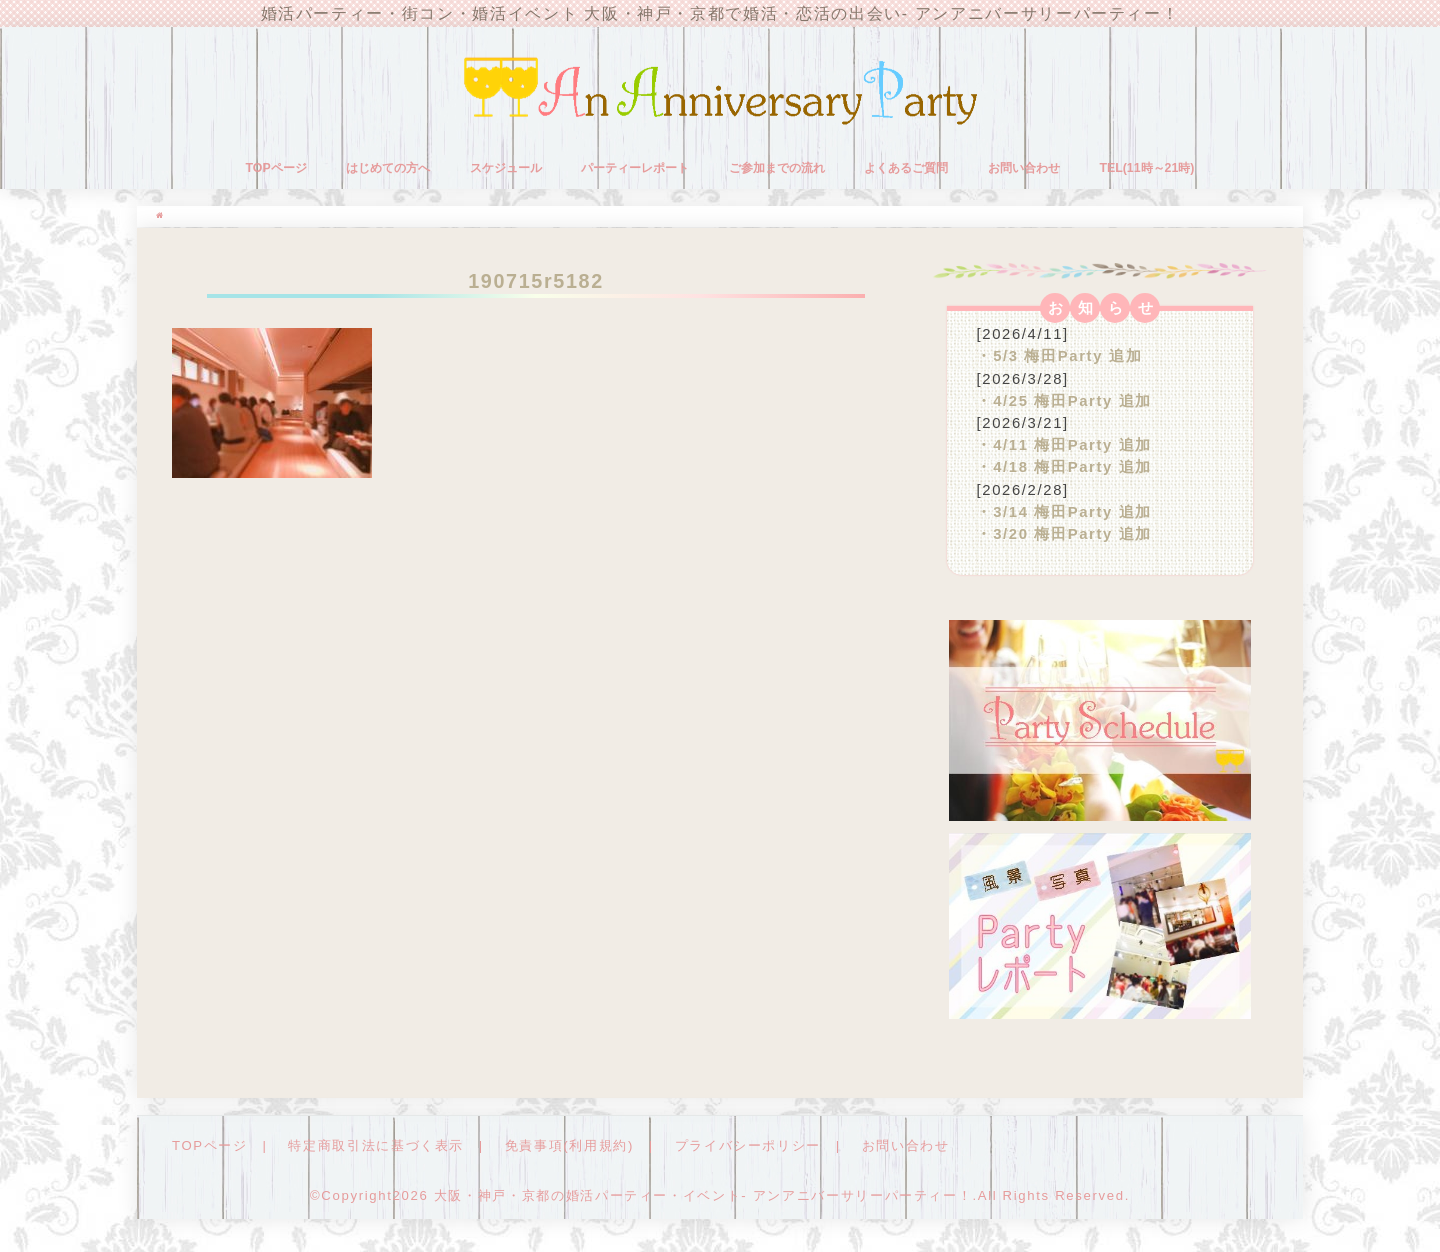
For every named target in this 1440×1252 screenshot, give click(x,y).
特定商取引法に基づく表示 (376, 1145)
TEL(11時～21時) (1146, 168)
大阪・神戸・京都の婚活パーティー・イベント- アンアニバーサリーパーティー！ (703, 1195)
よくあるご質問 (906, 168)
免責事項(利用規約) (569, 1145)
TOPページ (276, 168)
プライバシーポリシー (748, 1145)
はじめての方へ (388, 168)
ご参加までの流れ (777, 168)
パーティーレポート (635, 168)
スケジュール (506, 168)
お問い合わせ (1024, 168)
